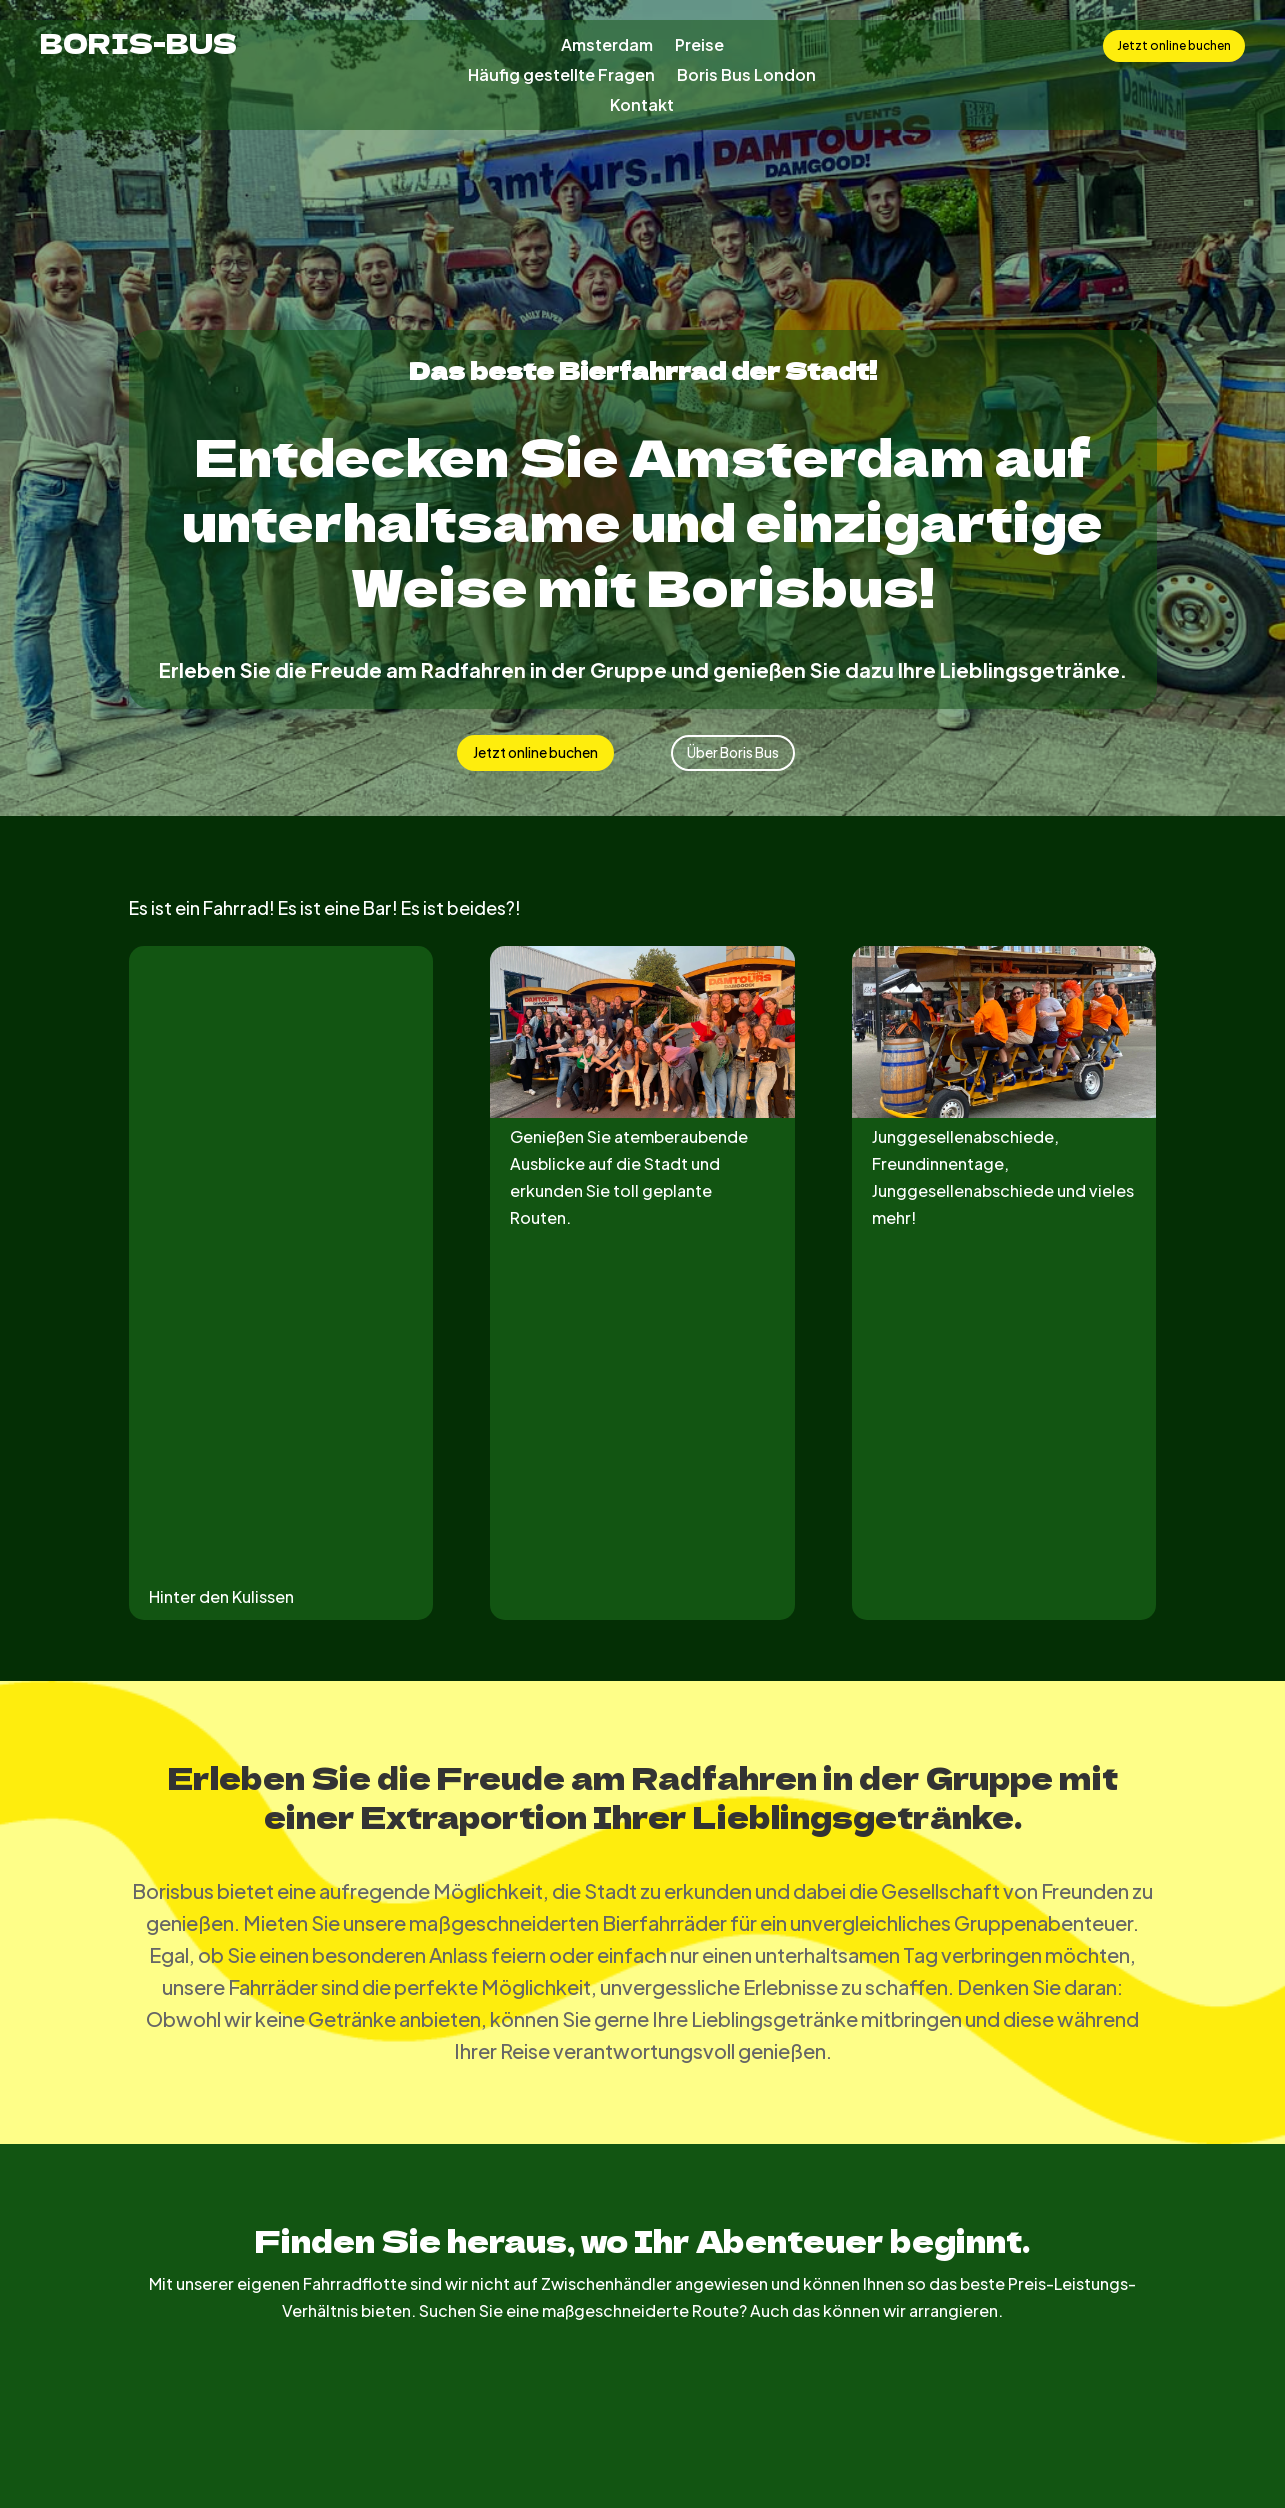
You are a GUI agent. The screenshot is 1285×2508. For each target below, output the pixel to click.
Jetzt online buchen (1174, 45)
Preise (699, 46)
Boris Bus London (746, 76)
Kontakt (642, 106)
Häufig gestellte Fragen (561, 76)
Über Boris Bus (733, 752)
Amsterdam (607, 46)
